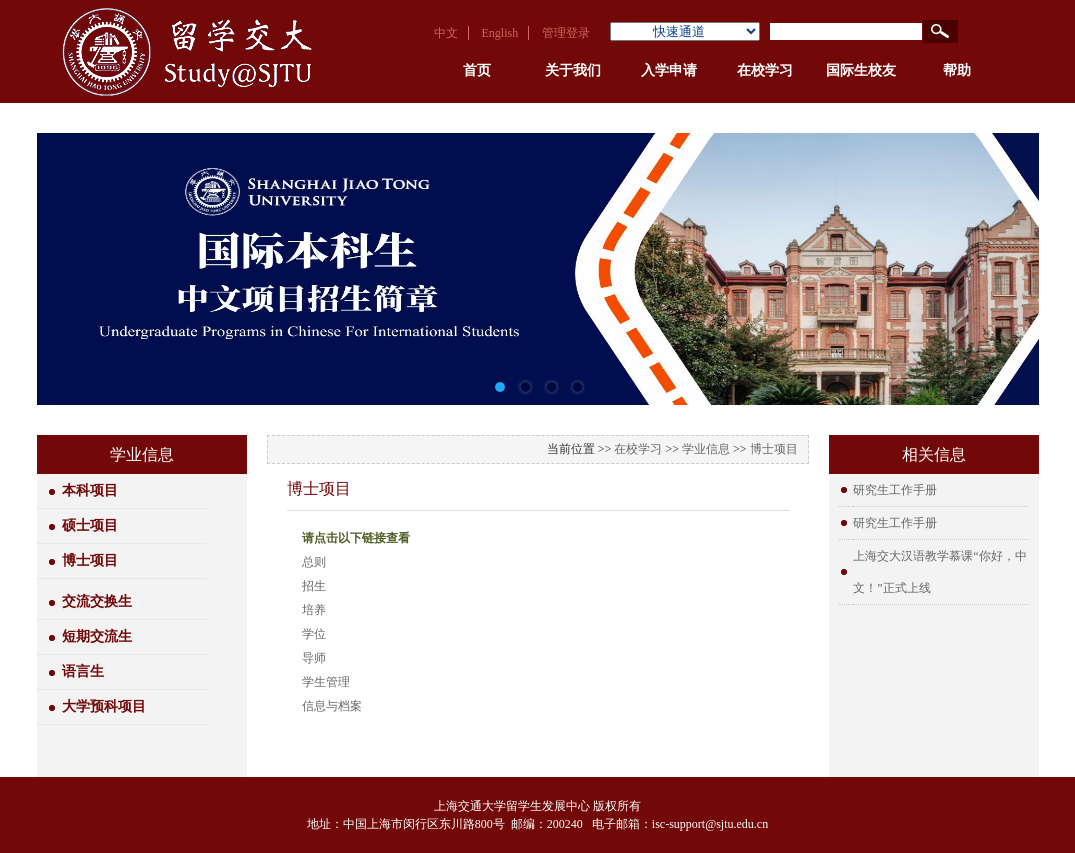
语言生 (83, 671)
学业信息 (706, 449)
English (500, 33)
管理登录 (566, 33)
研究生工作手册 (895, 490)
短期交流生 (97, 636)
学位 (314, 634)
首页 (477, 70)
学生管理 (326, 682)
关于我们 (573, 70)
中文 (446, 33)
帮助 (957, 70)
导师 (314, 658)
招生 (314, 586)
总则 (314, 562)
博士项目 (90, 560)
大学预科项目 (104, 706)
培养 (314, 610)
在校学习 (765, 70)
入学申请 (669, 70)
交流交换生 (97, 601)
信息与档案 (332, 706)
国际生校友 (861, 70)
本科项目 (90, 490)
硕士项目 (90, 525)
